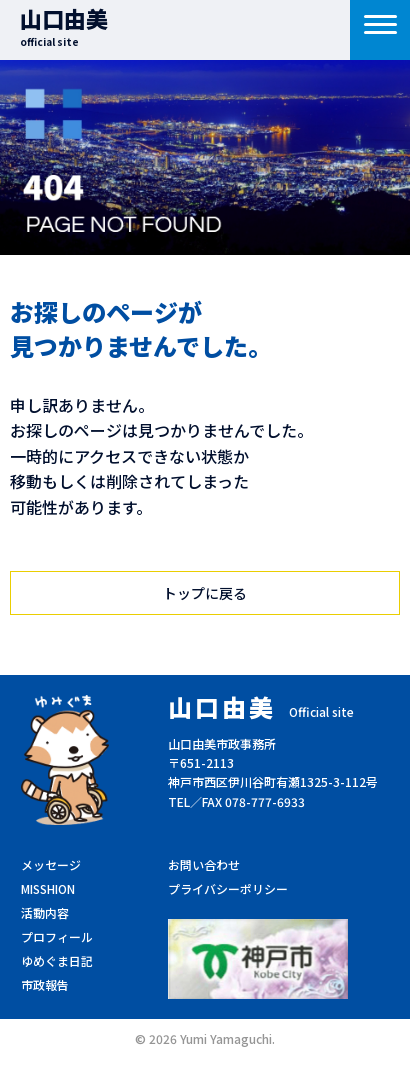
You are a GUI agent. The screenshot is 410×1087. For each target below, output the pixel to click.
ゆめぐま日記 (57, 960)
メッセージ (51, 864)
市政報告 (45, 984)
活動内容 (45, 912)
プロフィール (57, 936)
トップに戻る (205, 593)
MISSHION (48, 888)
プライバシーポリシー (228, 888)
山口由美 (64, 25)
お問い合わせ (204, 864)
